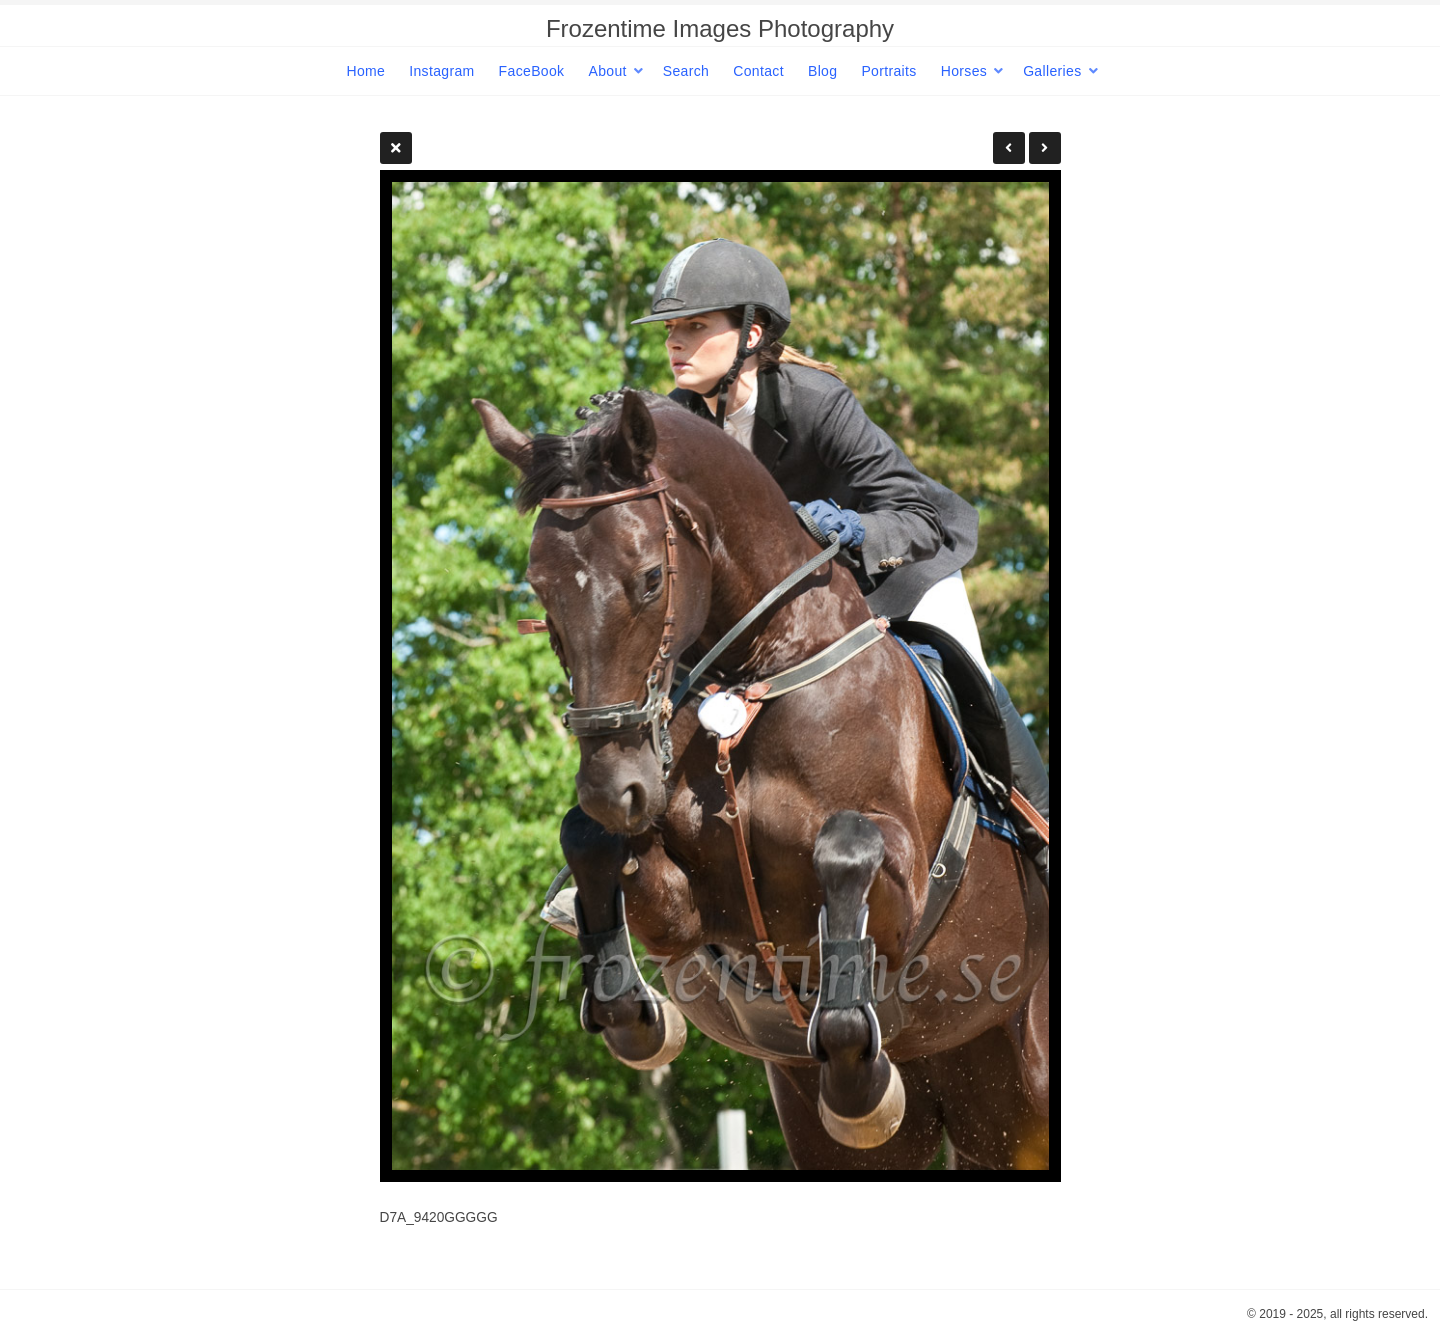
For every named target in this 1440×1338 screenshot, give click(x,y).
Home (365, 71)
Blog (822, 71)
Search (686, 71)
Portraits (888, 71)
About (607, 71)
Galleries (1052, 71)
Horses (964, 71)
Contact (758, 71)
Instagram (441, 71)
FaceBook (532, 71)
